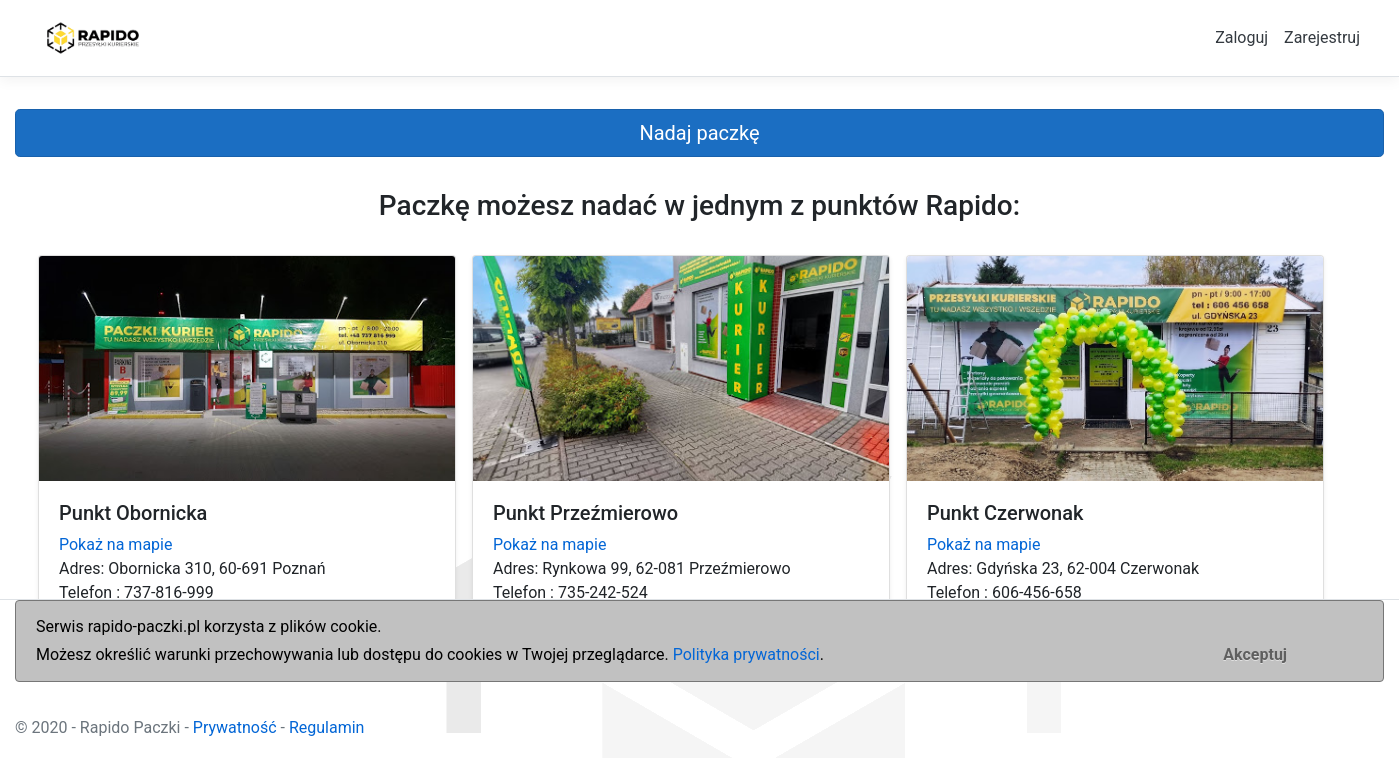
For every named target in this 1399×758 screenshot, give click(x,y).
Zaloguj (1241, 37)
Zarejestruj (1322, 37)
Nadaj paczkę (699, 133)
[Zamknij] (1255, 655)
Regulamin (327, 727)
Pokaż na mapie (115, 544)
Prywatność (235, 727)
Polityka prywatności (746, 654)
